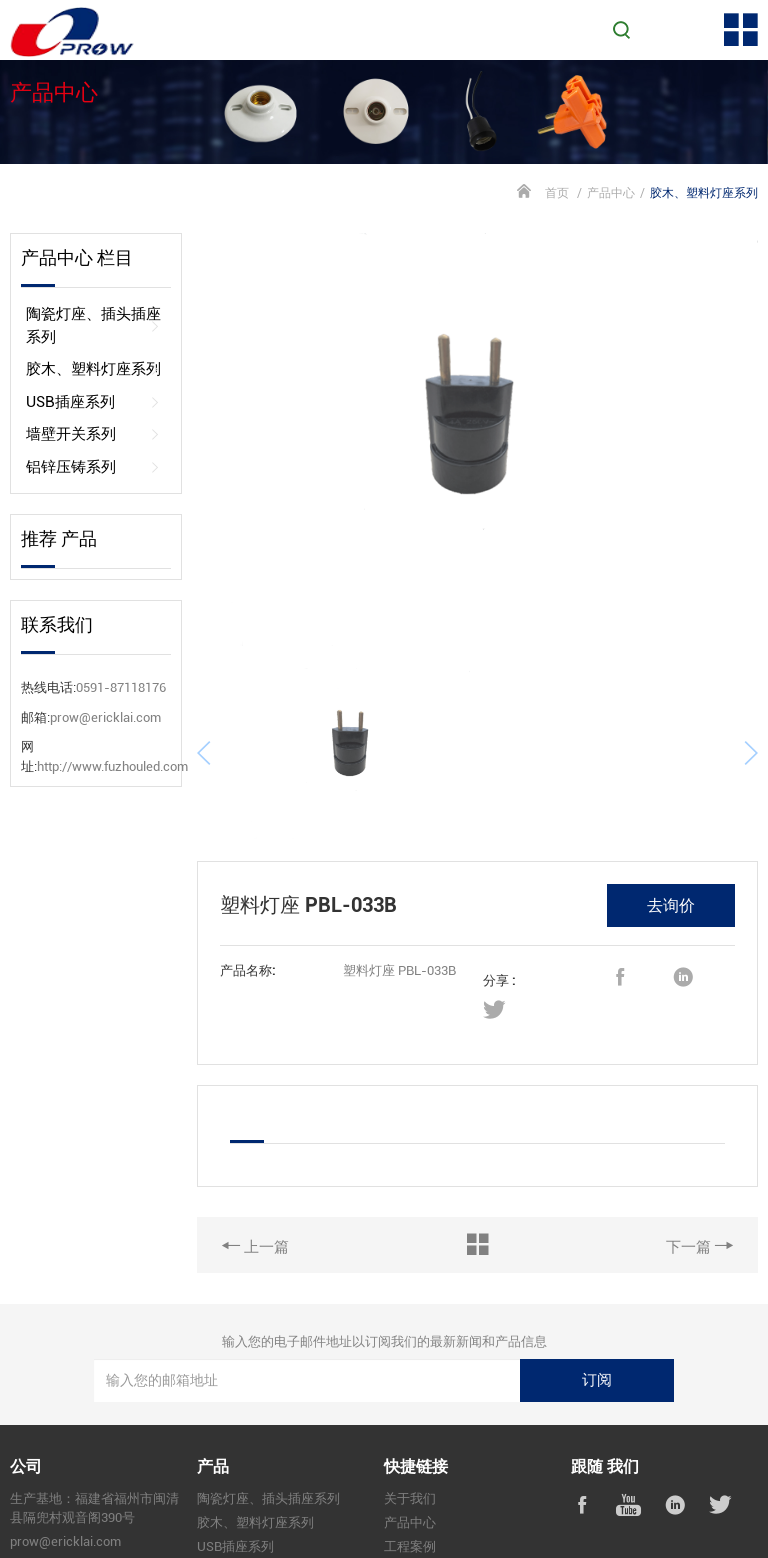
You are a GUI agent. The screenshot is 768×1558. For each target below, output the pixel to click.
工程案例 (410, 1485)
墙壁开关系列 (93, 434)
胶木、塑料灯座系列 (93, 369)
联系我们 (410, 1532)
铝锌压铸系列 (93, 467)
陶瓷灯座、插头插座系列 (93, 325)
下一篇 (699, 1185)
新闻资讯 (410, 1508)
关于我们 (410, 1438)
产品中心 (611, 193)
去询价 (671, 844)
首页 (557, 193)
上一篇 (255, 1185)
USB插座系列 (93, 402)
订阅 (597, 1319)
